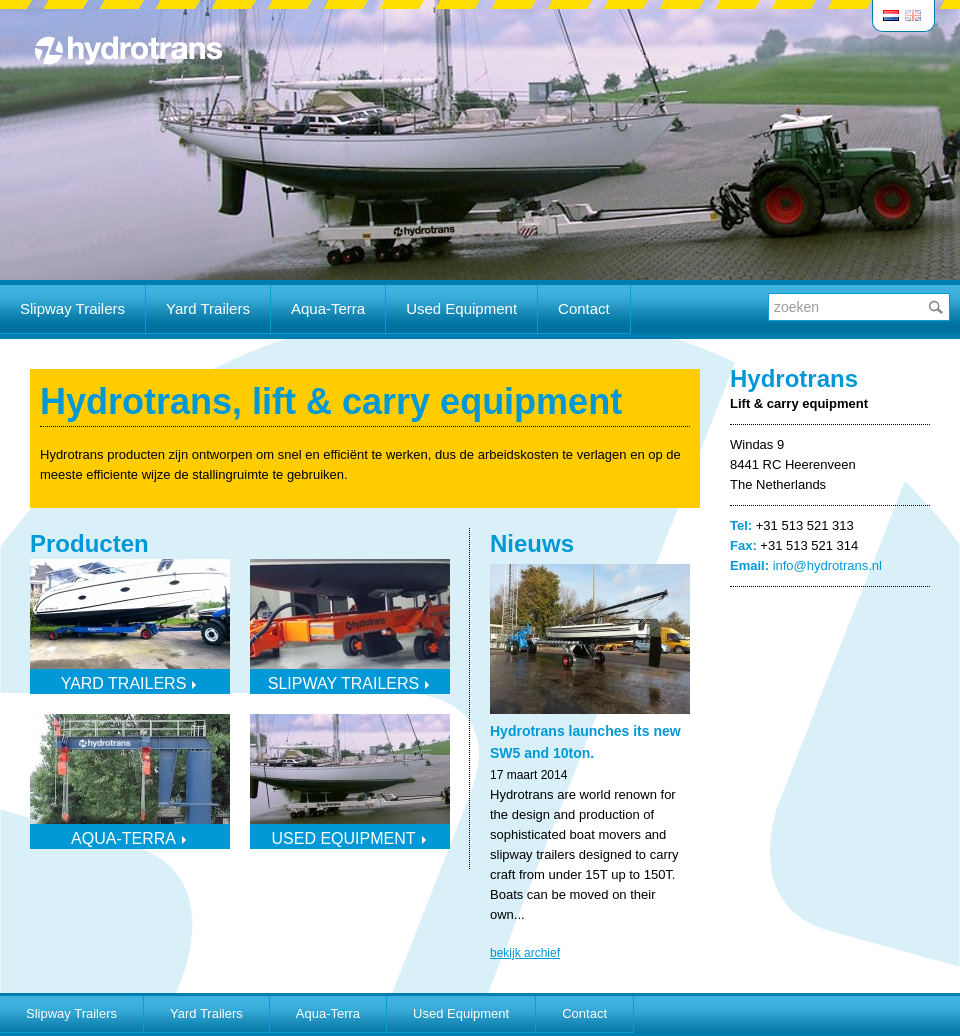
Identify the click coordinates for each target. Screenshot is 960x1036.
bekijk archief (525, 953)
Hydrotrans (127, 50)
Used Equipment (461, 308)
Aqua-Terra (328, 308)
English (914, 15)
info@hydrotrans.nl (827, 565)
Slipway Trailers (72, 308)
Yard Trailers (208, 308)
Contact (584, 308)
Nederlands (892, 15)
